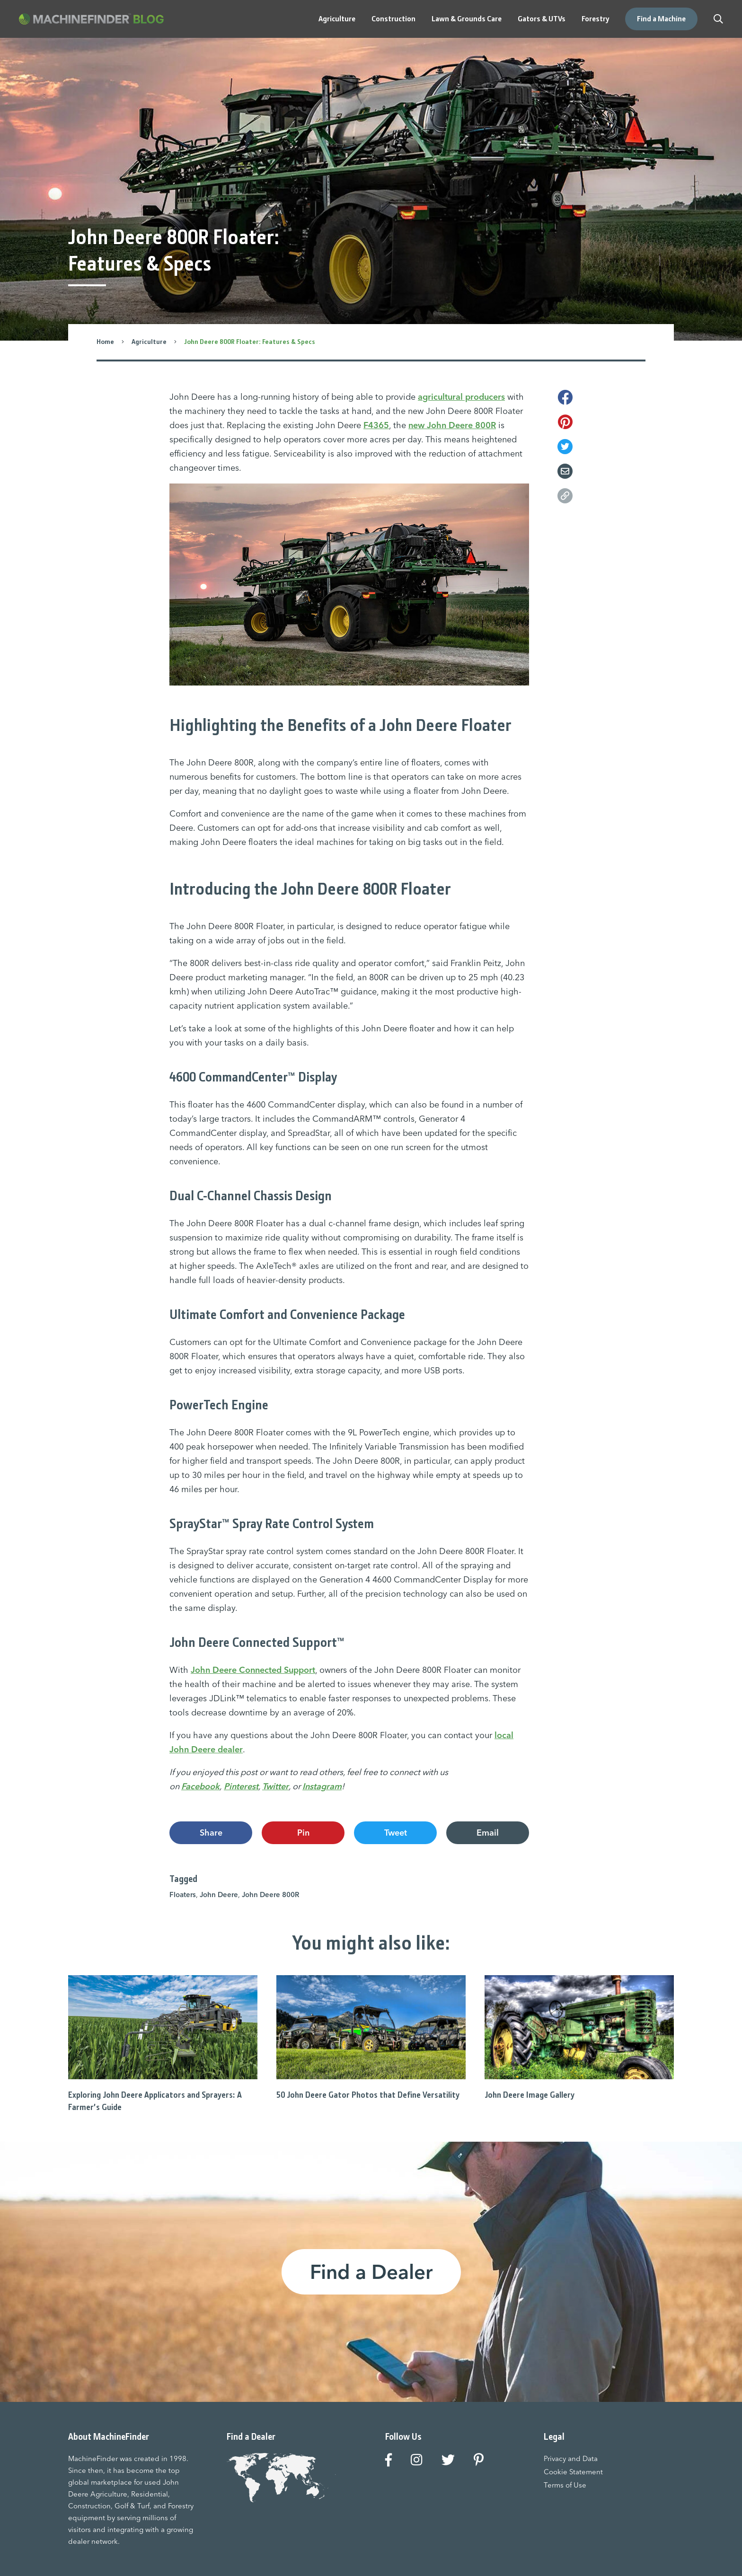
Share (211, 1832)
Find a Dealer (371, 2271)
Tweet (395, 1832)
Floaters (182, 1894)
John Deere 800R (270, 1894)
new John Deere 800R (452, 425)
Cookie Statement (573, 2471)
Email (488, 1832)
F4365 (376, 425)
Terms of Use (565, 2484)
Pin (303, 1832)
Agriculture (149, 341)
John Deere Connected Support (253, 1669)
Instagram (322, 1786)
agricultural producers (461, 396)
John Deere (219, 1894)
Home (105, 341)
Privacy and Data (571, 2458)
